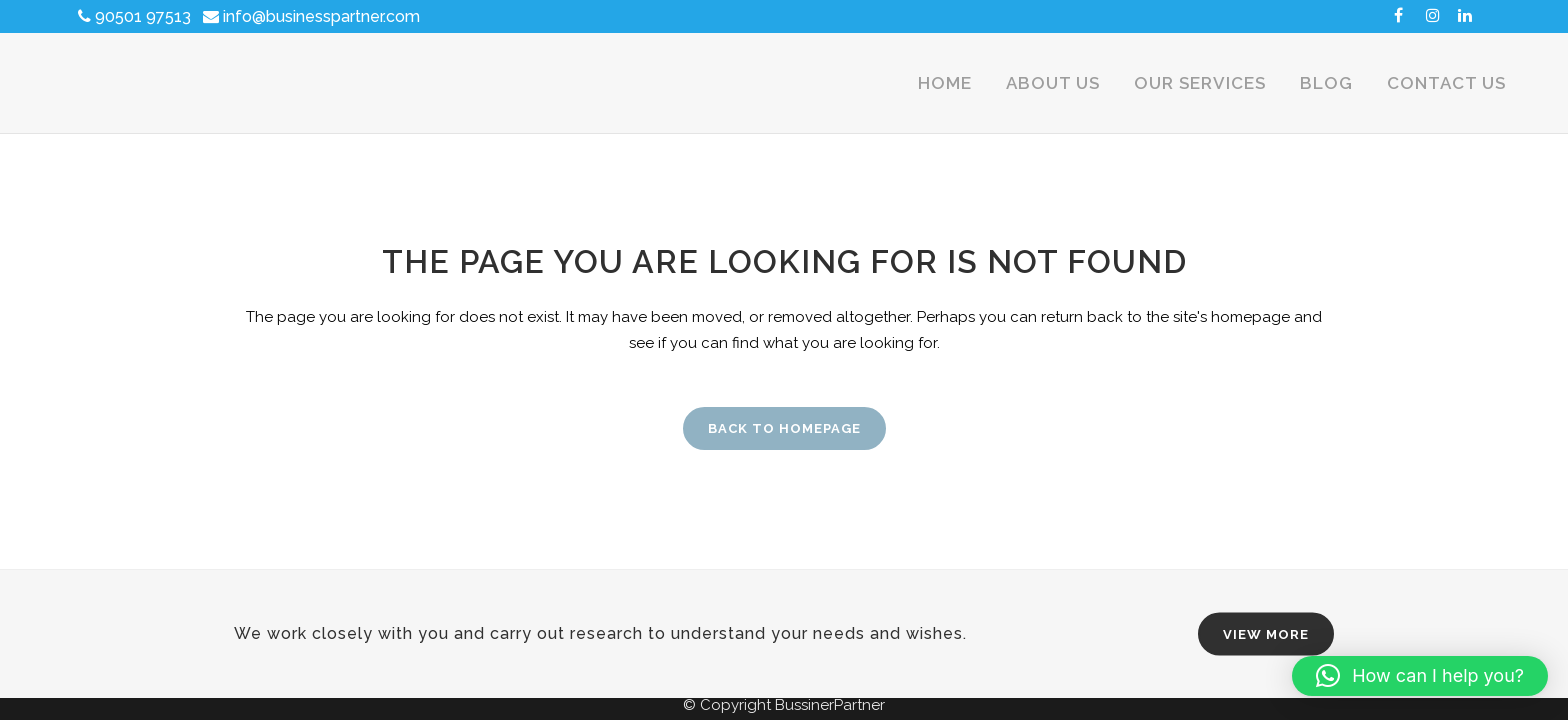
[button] (1420, 676)
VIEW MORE (1266, 634)
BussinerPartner (830, 705)
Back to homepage (784, 428)
